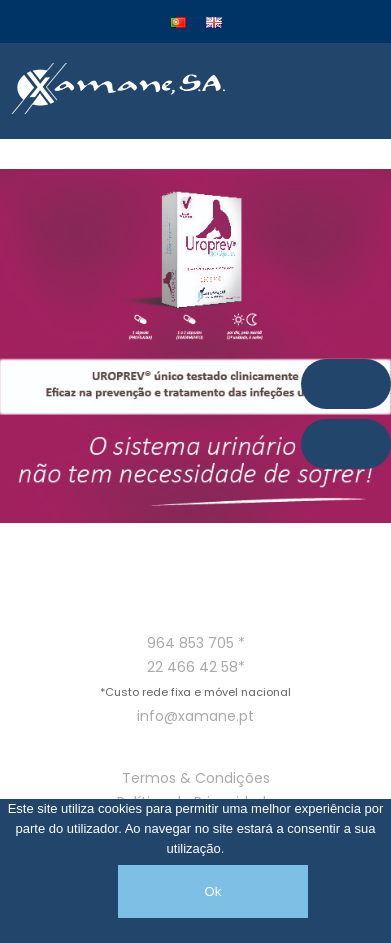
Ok (212, 891)
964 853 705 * (196, 643)
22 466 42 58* (196, 667)
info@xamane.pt (195, 716)
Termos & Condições (196, 778)
